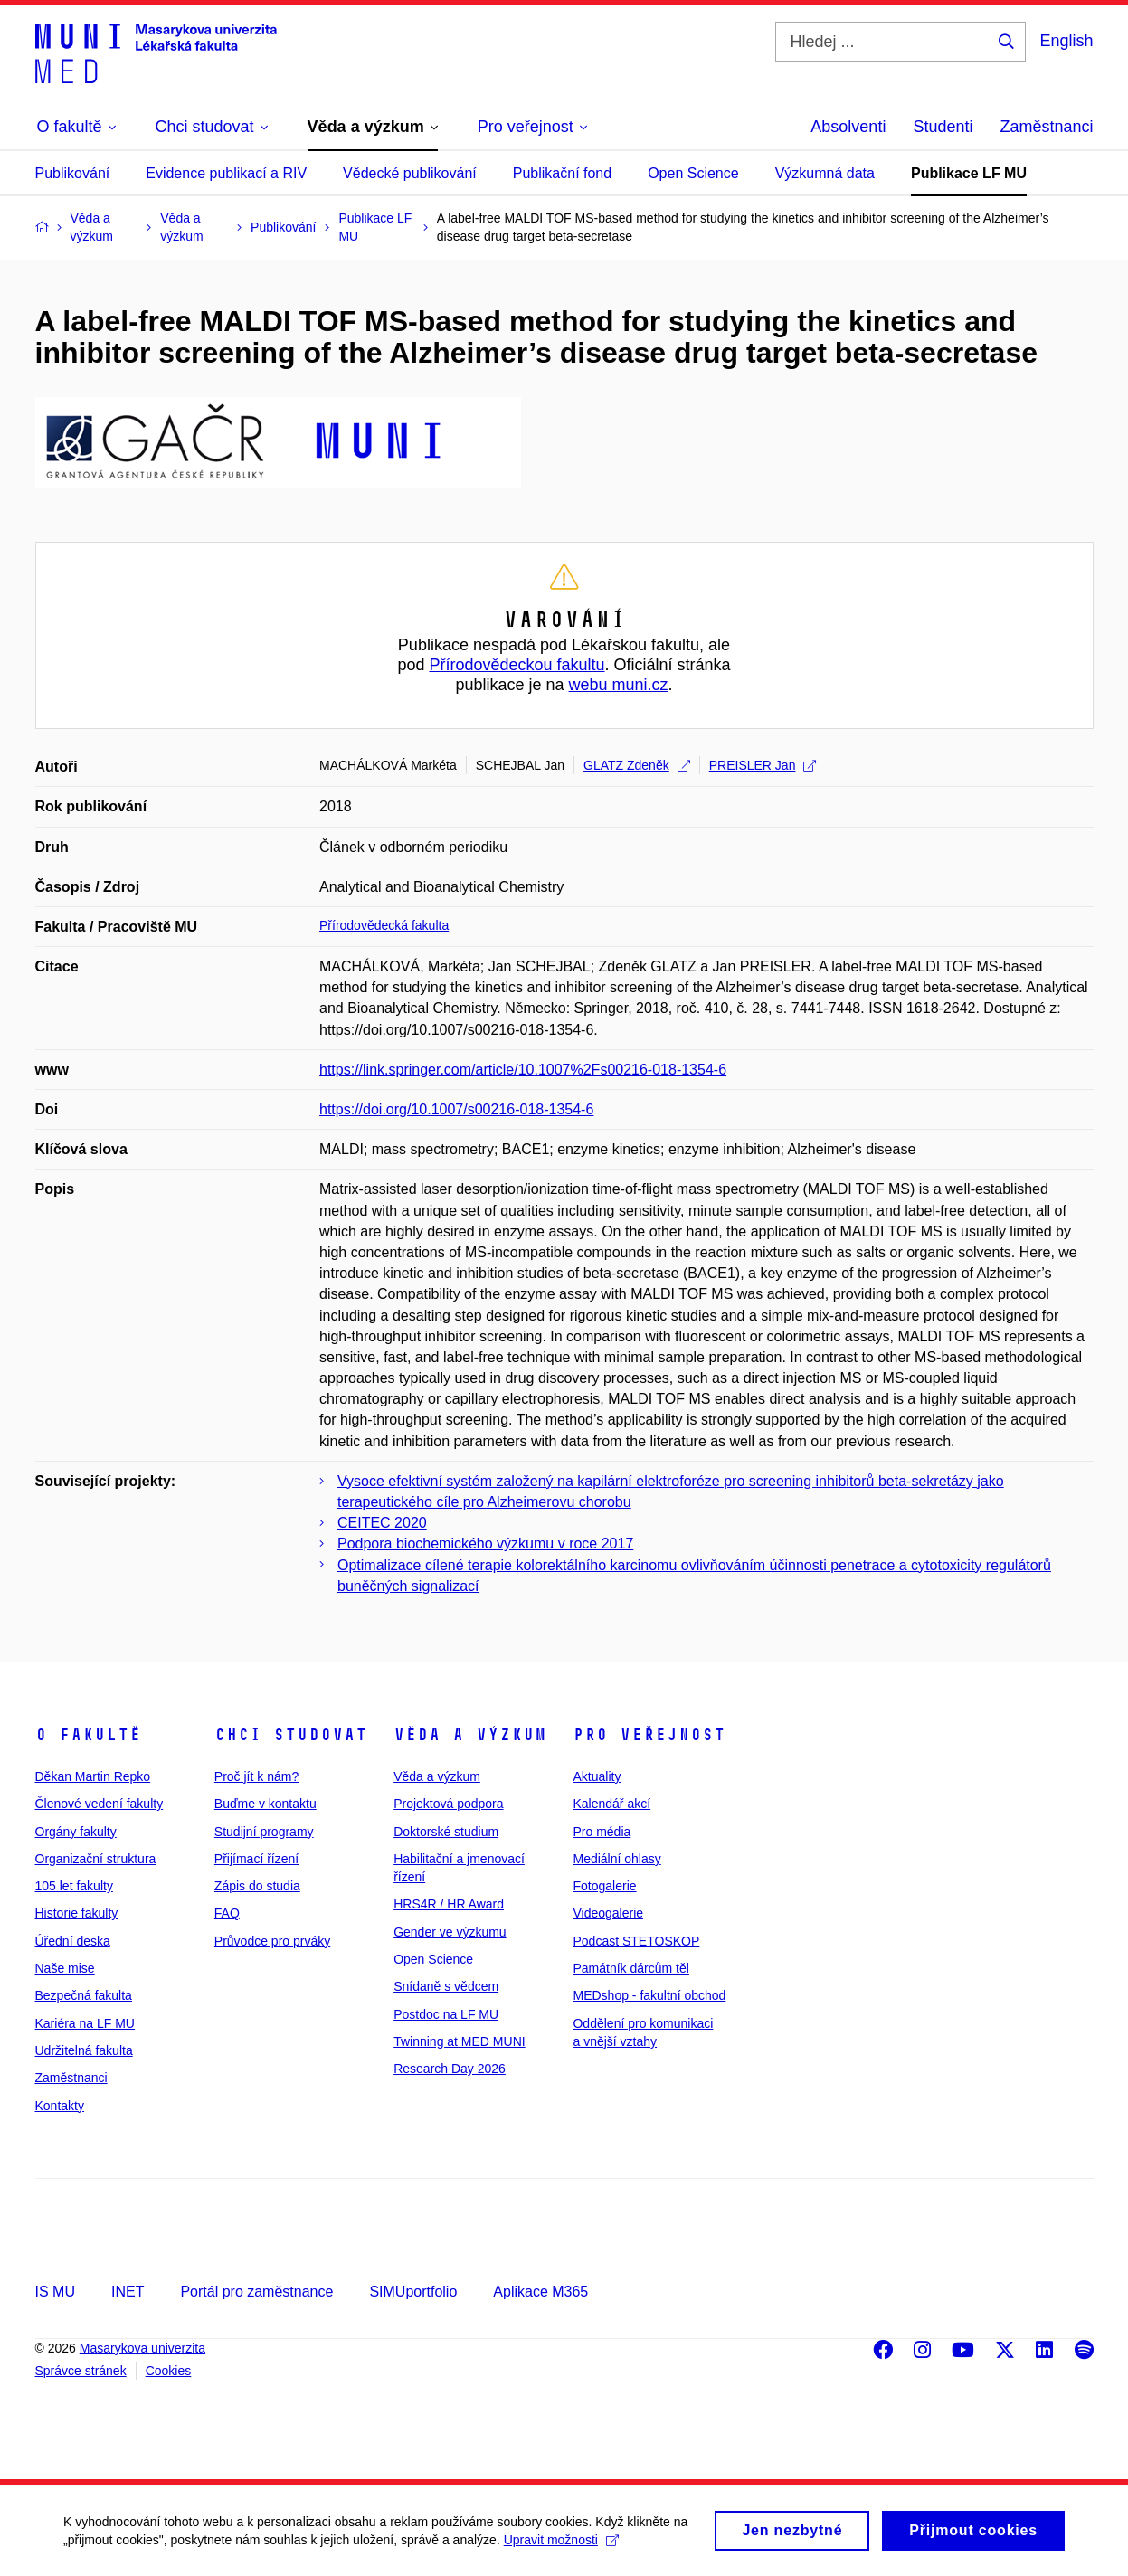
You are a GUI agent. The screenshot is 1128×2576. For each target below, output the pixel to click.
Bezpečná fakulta (83, 1995)
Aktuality (597, 1776)
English (1066, 41)
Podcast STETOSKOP (636, 1941)
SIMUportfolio (413, 2291)
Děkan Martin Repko (93, 1776)
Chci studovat (290, 1735)
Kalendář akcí (611, 1803)
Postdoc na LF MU (445, 2014)
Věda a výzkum (469, 1735)
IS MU (55, 2291)
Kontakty (59, 2105)
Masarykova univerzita (142, 2348)
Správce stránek (81, 2370)
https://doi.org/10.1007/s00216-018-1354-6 (456, 1109)
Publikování (72, 173)
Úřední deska (72, 1941)
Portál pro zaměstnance (256, 2291)
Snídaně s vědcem (445, 1986)
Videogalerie (608, 1913)
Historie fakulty (76, 1913)
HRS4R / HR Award (448, 1904)
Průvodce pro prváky (272, 1941)
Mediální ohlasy (616, 1859)
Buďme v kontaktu (265, 1803)
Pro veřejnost (649, 1735)
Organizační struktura (95, 1859)
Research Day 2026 (449, 2068)
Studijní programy (264, 1831)
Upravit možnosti (561, 2546)
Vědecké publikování (410, 173)
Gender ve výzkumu (450, 1932)
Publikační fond (562, 173)
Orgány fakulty (76, 1831)
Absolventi (848, 127)
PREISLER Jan (763, 765)
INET (127, 2291)
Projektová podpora (448, 1803)
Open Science (693, 173)
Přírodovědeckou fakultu (516, 665)
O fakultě (88, 1735)
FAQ (227, 1913)
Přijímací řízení (256, 1859)
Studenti (942, 127)
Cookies (169, 2370)
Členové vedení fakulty (99, 1803)
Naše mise (65, 1968)
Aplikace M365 (540, 2291)
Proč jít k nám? (256, 1776)
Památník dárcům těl (630, 1968)
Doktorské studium (445, 1831)
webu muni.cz (618, 685)
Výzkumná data (825, 173)
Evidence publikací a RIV (226, 173)
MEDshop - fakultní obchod (649, 1995)
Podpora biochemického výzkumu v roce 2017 (485, 1543)
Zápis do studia (257, 1886)
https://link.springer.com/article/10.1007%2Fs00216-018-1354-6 (522, 1069)
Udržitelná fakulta (84, 2050)
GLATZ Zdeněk (636, 765)
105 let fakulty (74, 1886)
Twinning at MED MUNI (459, 2041)
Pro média (601, 1831)
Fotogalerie (604, 1886)
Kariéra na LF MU (85, 2023)
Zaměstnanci (1046, 127)
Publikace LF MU (969, 173)
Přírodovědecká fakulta (384, 925)
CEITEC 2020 (382, 1522)
